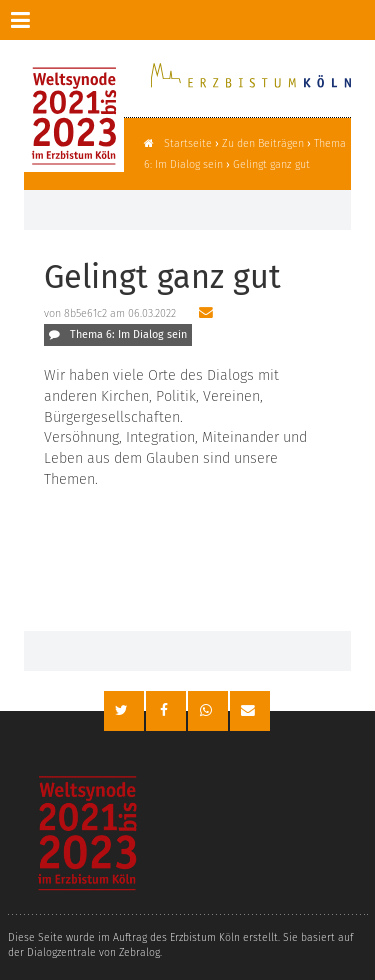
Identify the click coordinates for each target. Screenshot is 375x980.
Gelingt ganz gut (271, 164)
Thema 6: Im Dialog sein (128, 334)
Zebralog (139, 952)
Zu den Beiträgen (263, 143)
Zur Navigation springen (0, 20)
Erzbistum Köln (205, 937)
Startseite (188, 143)
